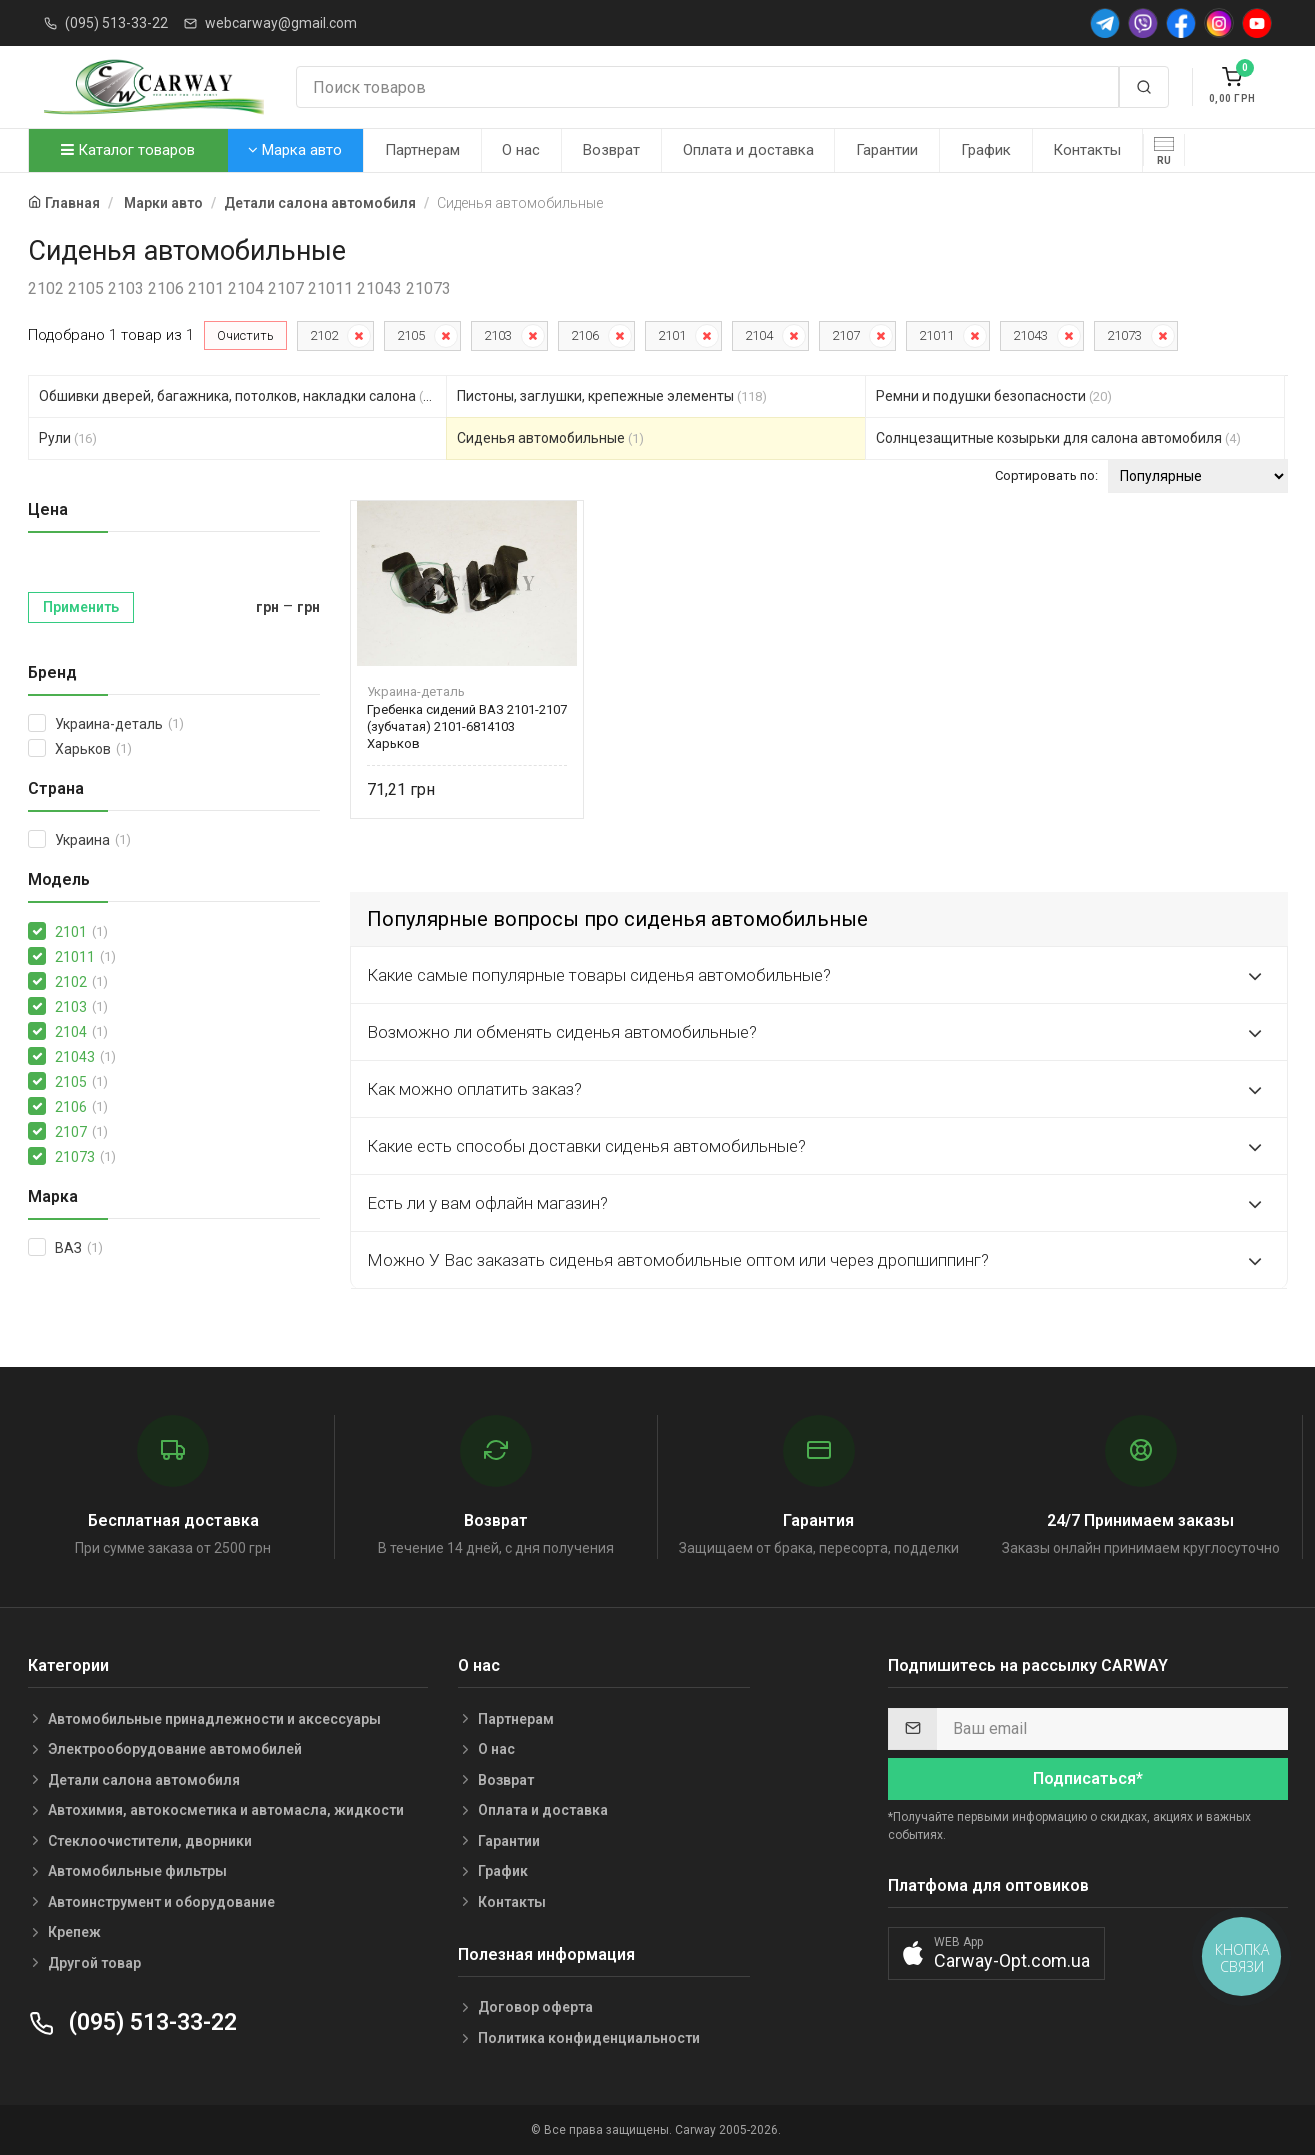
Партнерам (422, 150)
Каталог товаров (128, 150)
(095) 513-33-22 (116, 23)
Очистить (245, 335)
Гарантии (887, 150)
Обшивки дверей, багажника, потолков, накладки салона (240, 396)
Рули (68, 438)
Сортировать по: (1046, 475)
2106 (585, 335)
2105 (411, 335)
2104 (759, 335)
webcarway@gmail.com (281, 23)
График (986, 150)
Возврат (611, 150)
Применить (81, 607)
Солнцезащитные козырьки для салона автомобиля (1058, 438)
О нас (521, 150)
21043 (1030, 335)
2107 (846, 335)
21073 (1124, 335)
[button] (996, 1953)
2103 (498, 335)
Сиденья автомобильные (550, 438)
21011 (936, 335)
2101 (672, 335)
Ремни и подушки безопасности (994, 396)
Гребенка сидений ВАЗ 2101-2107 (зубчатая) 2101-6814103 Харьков (467, 726)
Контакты (1087, 150)
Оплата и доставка (748, 150)
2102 (324, 335)
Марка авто (295, 150)
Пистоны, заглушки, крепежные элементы (612, 396)
